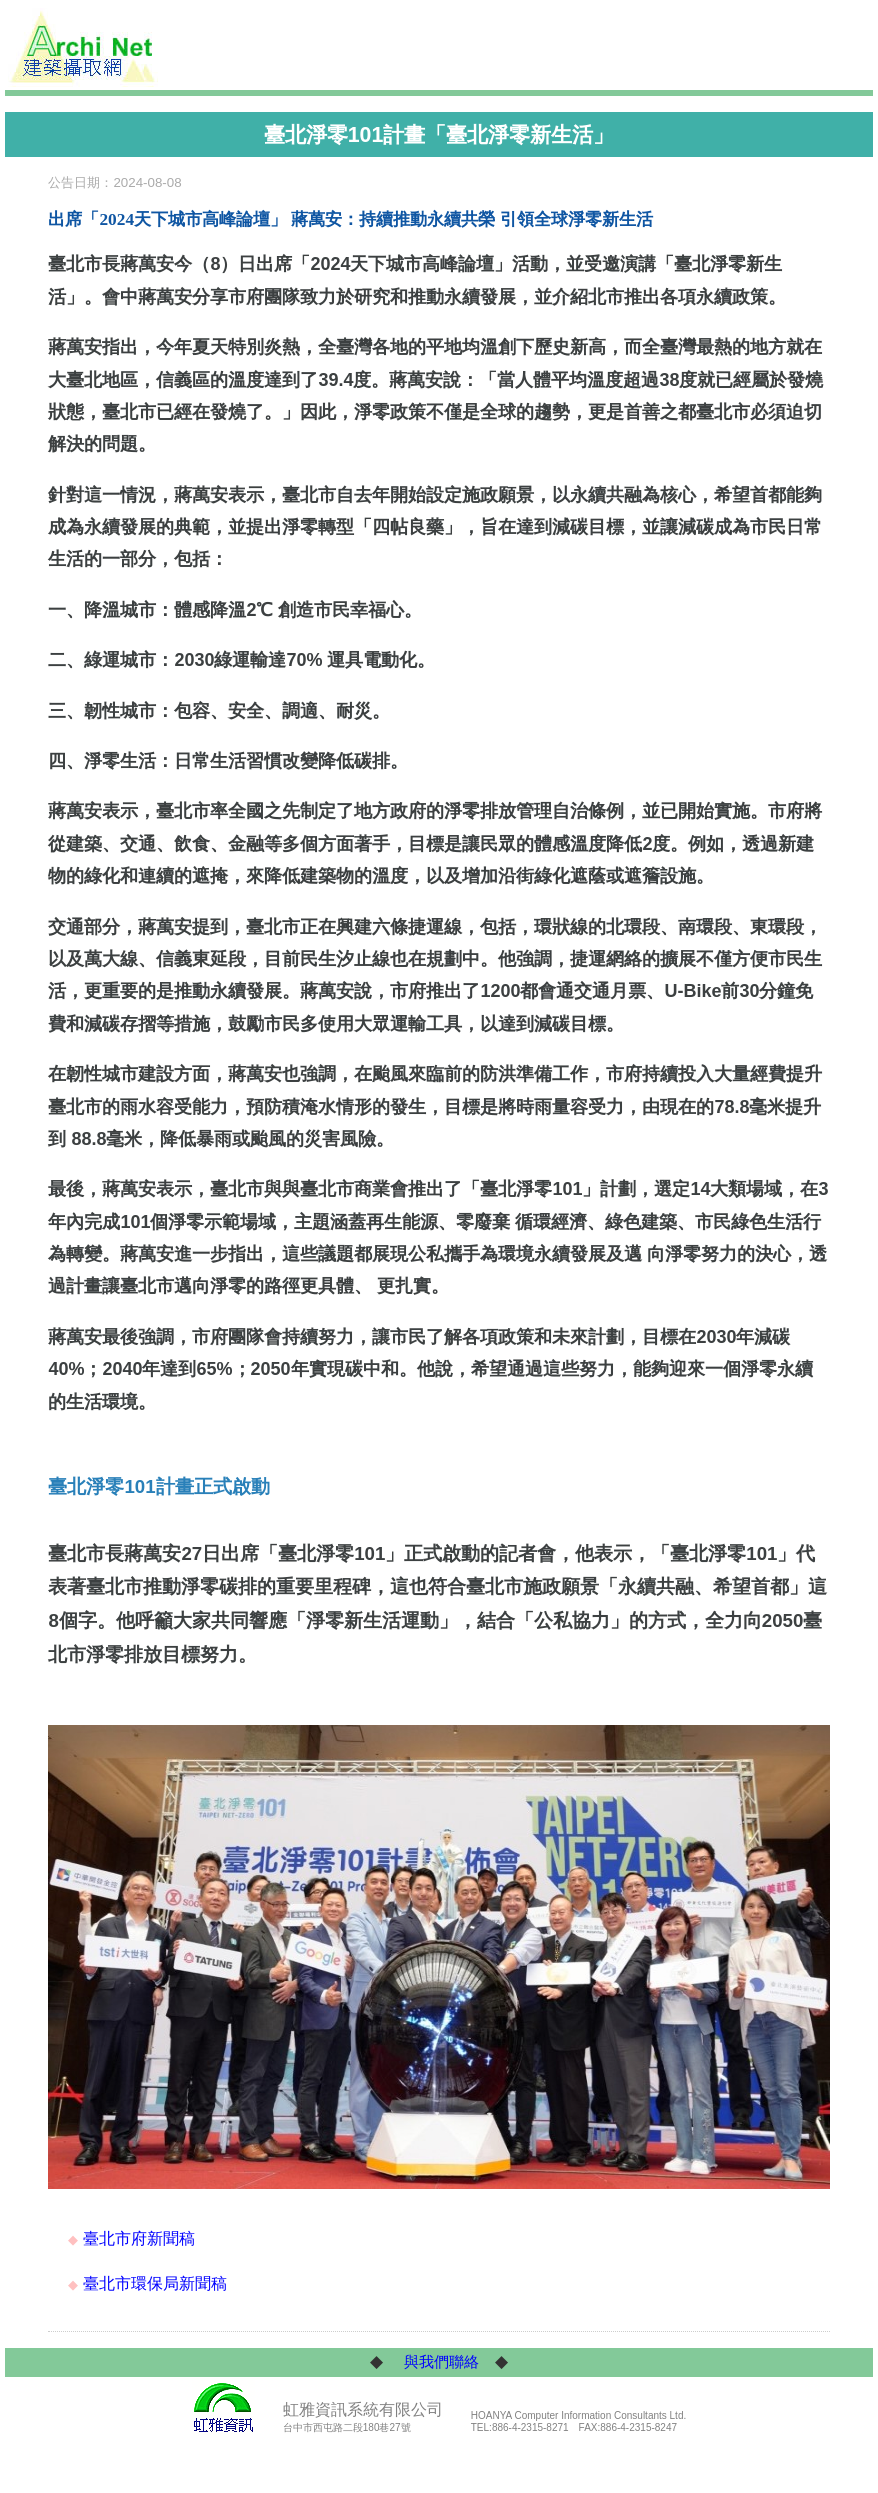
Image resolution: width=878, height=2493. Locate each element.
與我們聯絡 (441, 2362)
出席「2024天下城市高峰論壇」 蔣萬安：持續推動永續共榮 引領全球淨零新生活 (350, 219)
